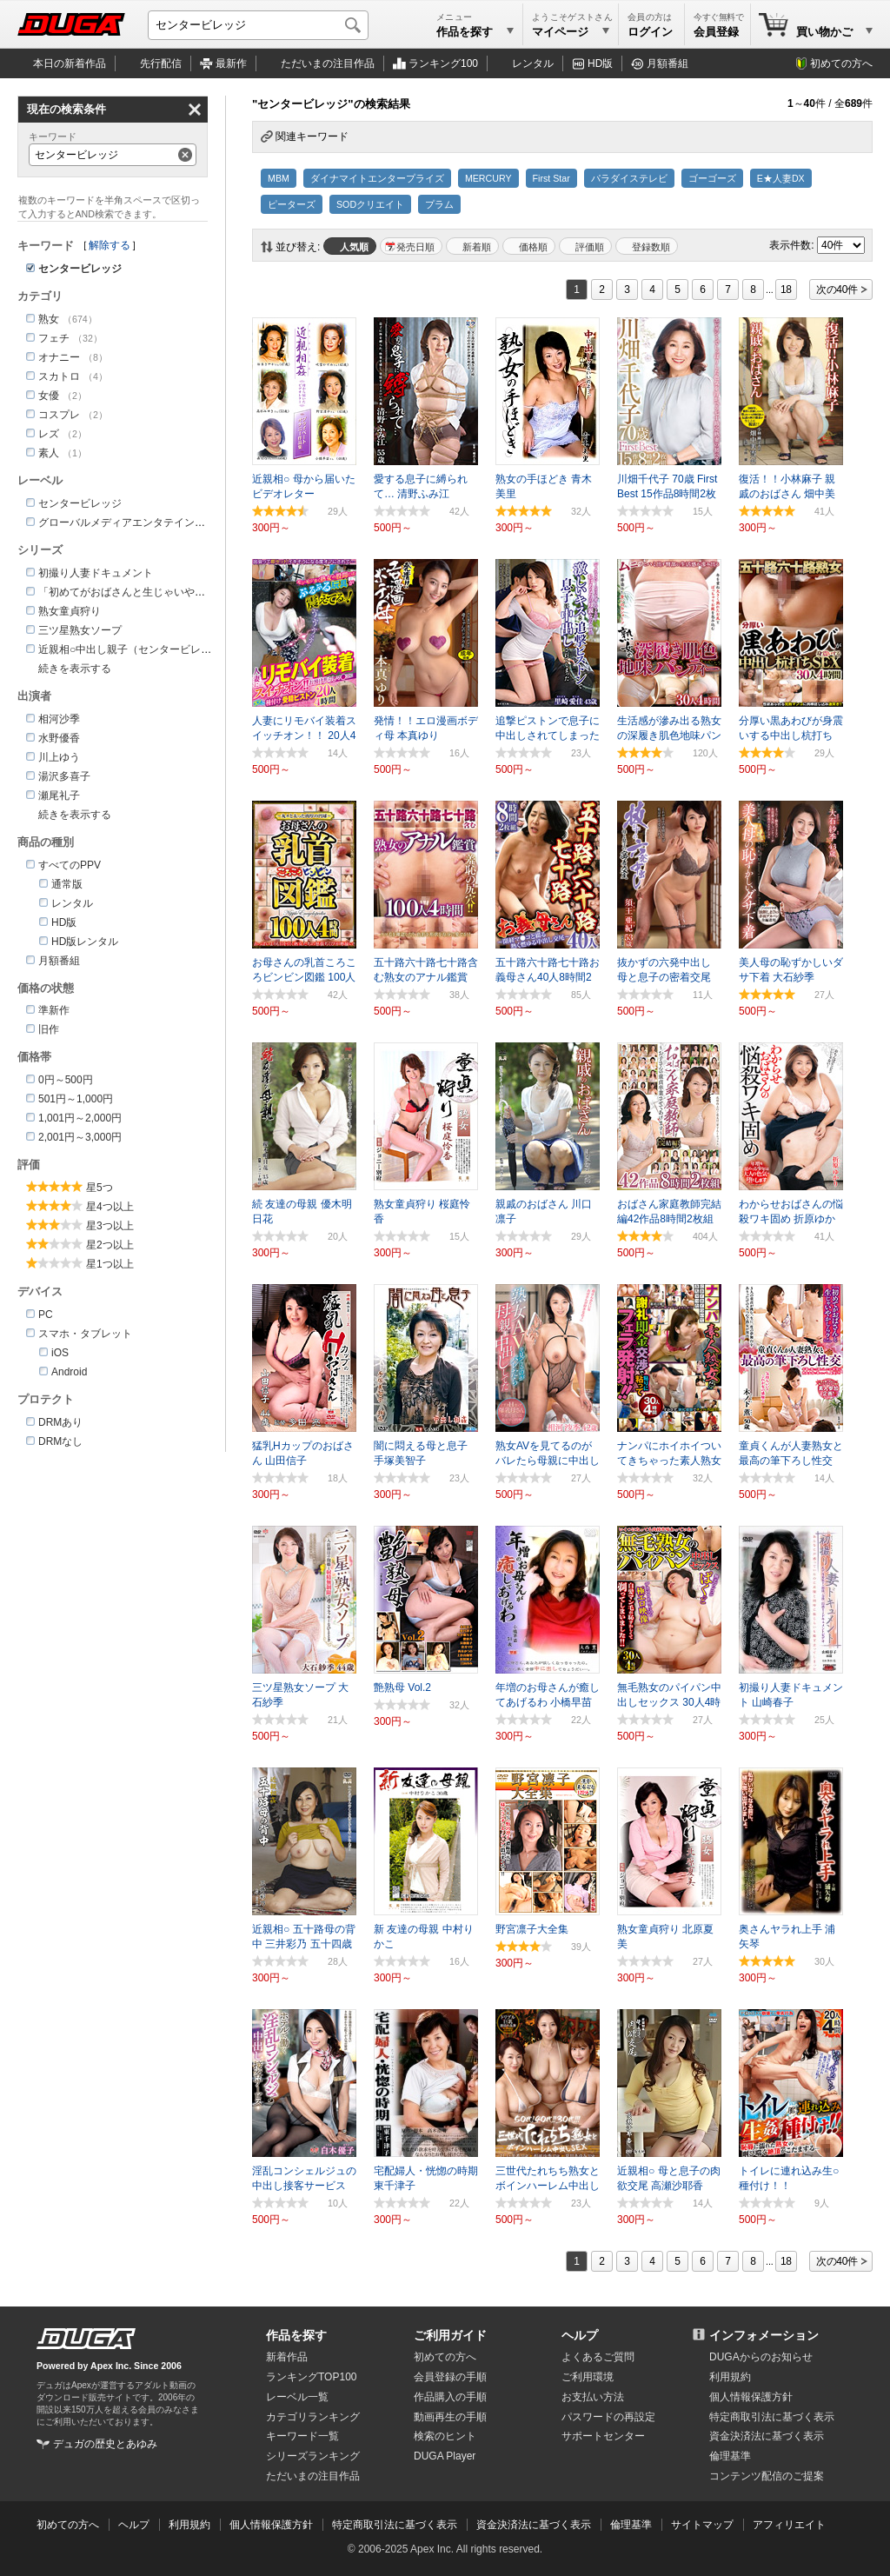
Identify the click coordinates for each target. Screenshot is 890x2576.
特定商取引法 (771, 2417)
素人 (48, 453)
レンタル (533, 63)
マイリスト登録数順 (646, 246)
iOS (60, 1353)
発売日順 (415, 247)
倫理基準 (730, 2456)
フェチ (54, 338)
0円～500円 (65, 1080)
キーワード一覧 (302, 2436)
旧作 (48, 1029)
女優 (48, 395)
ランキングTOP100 (311, 2377)
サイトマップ (702, 2525)
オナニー (59, 357)
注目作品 (328, 63)
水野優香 (59, 738)
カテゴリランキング (313, 2417)
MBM (278, 178)
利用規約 (730, 2377)
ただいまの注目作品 (313, 2476)
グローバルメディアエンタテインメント (132, 522)
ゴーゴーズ (712, 178)
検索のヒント (445, 2436)
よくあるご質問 (597, 2357)
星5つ (99, 1187)
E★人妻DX (781, 178)
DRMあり (60, 1422)
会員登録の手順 (450, 2377)
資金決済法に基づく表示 (533, 2525)
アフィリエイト (789, 2525)
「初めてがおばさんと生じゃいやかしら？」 (142, 592)
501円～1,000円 (75, 1099)
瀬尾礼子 (59, 795)
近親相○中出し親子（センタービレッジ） (135, 649)
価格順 (533, 247)
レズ (48, 434)
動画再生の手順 (450, 2417)
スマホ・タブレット (85, 1334)
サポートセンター (603, 2436)
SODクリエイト (370, 204)
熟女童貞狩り (69, 611)
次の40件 (837, 289)
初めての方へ (841, 63)
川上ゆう (59, 757)
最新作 (231, 63)
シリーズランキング (313, 2456)
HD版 (600, 63)
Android (69, 1372)
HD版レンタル (84, 941)
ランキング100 (443, 63)
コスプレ (59, 415)
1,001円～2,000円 (80, 1118)
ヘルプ (579, 2335)
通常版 (67, 884)
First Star (551, 178)
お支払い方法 (592, 2397)
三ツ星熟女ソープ (80, 630)
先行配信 (161, 63)
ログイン (650, 31)
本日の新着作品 (69, 63)
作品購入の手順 (450, 2397)
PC (45, 1314)
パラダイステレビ (629, 178)
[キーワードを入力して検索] (258, 25)
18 (786, 289)
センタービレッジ (80, 503)
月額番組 (667, 63)
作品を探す (296, 2335)
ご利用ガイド (450, 2335)
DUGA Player (444, 2456)
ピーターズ (291, 204)
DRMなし (60, 1441)
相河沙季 (59, 719)
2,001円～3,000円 (80, 1137)
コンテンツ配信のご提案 (766, 2476)
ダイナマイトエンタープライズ (377, 178)
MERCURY (488, 178)
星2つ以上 (110, 1245)
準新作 (54, 1010)
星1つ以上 (110, 1264)
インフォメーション (764, 2335)
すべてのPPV (69, 865)
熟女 (48, 319)
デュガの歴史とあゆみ (105, 2444)
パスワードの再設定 (608, 2417)
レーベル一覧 (297, 2397)
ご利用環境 (587, 2377)
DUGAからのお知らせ (761, 2357)
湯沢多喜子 (64, 776)
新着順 (476, 247)
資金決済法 (766, 2436)
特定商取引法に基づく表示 (394, 2525)
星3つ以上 (110, 1226)
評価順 (589, 247)
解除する (109, 245)
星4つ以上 (110, 1207)
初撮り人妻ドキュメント (95, 573)
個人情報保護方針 (751, 2397)
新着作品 (287, 2357)
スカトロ (59, 376)
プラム (439, 204)
